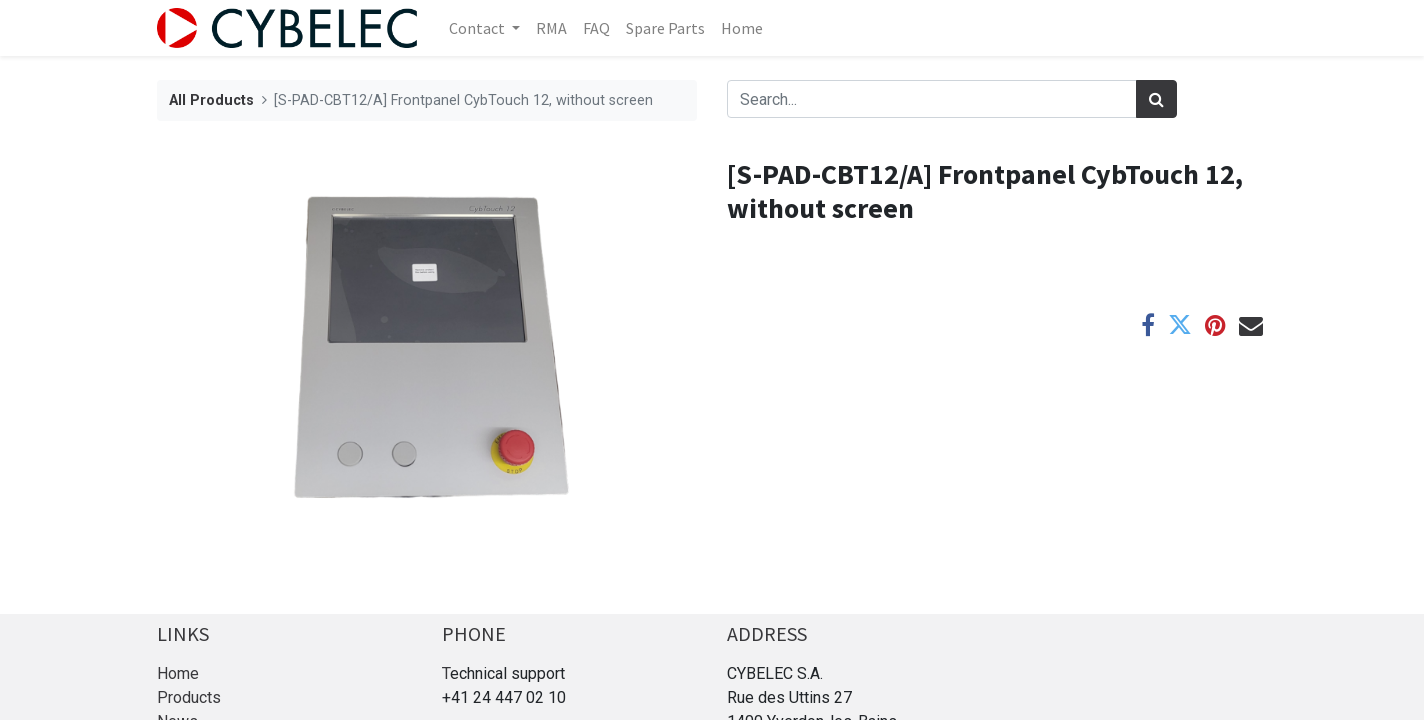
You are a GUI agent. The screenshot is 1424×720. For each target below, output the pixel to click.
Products (189, 697)
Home (178, 673)
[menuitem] (551, 28)
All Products (211, 100)
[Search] (1156, 99)
